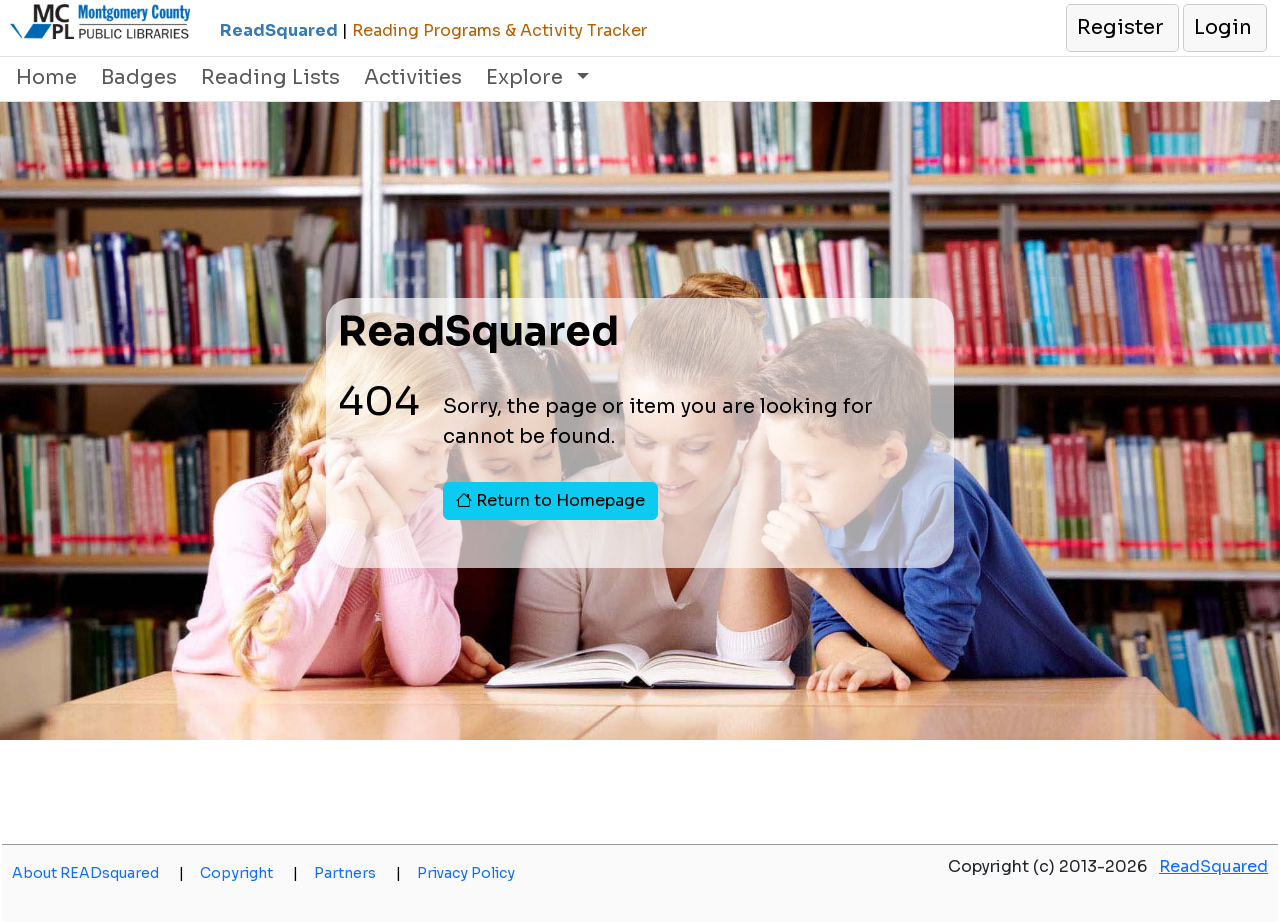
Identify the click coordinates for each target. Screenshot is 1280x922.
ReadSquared (1213, 866)
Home (46, 77)
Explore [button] (527, 77)
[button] (1121, 28)
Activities (413, 77)
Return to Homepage (550, 500)
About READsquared (98, 873)
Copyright (249, 873)
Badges (139, 77)
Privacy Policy (466, 873)
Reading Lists (270, 77)
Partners (357, 873)
